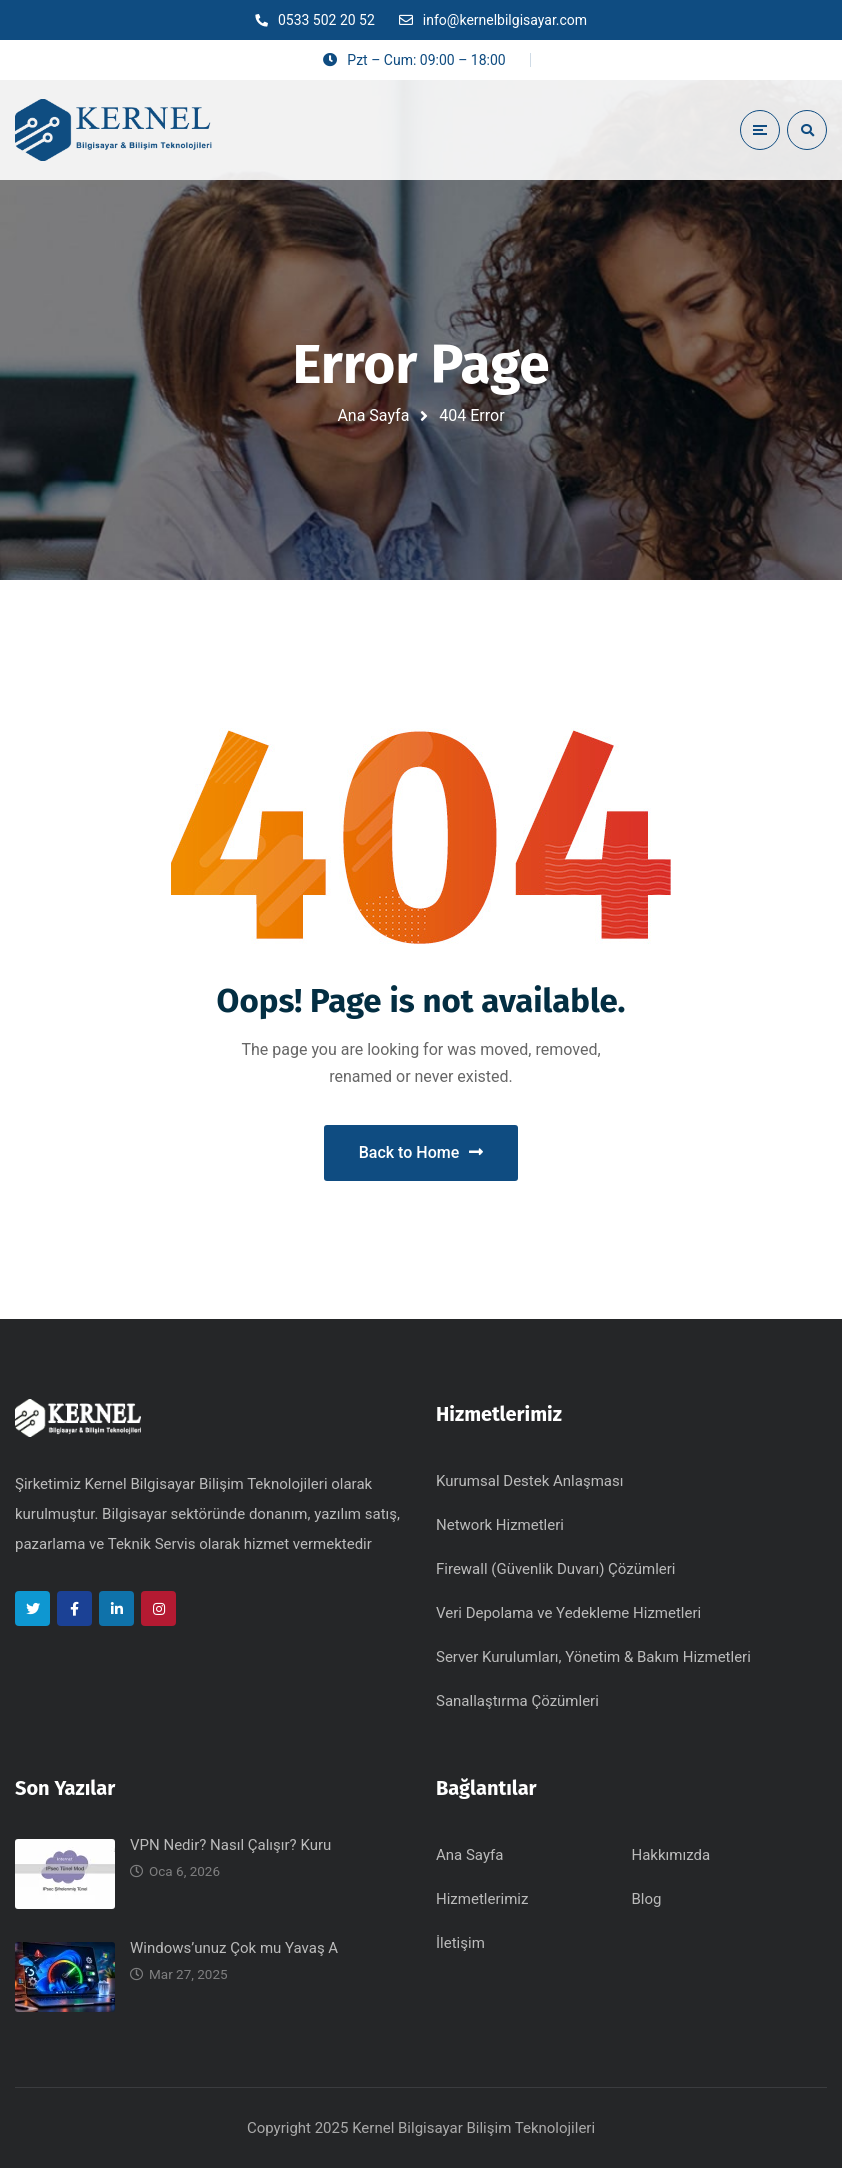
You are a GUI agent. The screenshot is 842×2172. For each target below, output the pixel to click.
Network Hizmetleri (500, 1529)
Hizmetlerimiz (482, 1903)
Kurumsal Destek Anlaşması (529, 1485)
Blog (647, 1903)
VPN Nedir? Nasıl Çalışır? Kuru (230, 1849)
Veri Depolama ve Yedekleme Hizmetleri (568, 1617)
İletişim (460, 1947)
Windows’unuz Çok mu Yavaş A (234, 1952)
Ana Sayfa (373, 415)
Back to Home (421, 1154)
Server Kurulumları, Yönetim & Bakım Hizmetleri (593, 1661)
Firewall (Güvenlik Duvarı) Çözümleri (556, 1573)
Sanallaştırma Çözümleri (517, 1705)
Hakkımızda (671, 1859)
